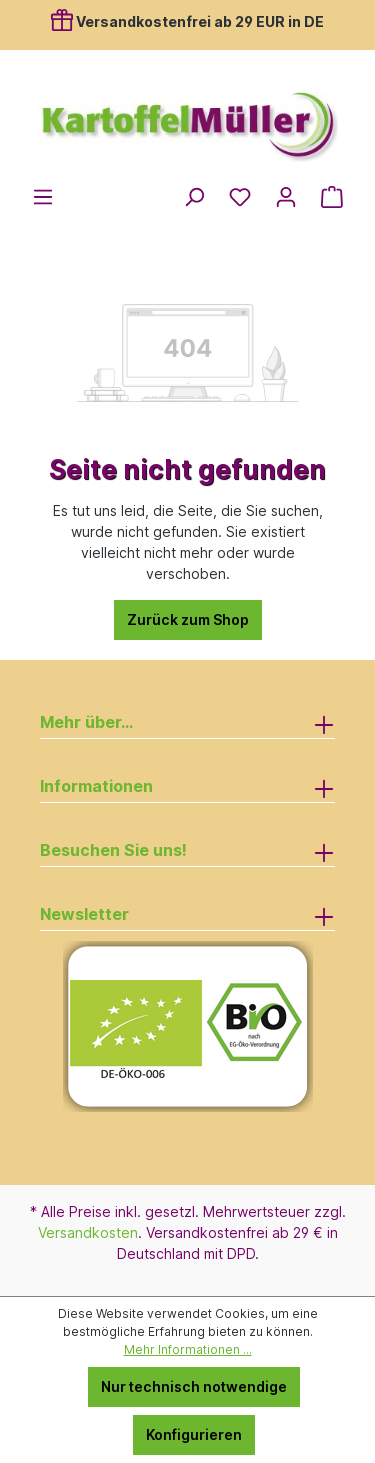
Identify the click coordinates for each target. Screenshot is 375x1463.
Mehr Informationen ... (188, 1349)
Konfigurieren (194, 1434)
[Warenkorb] (332, 197)
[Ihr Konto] (286, 197)
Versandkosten (88, 1232)
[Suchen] (194, 197)
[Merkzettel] (240, 197)
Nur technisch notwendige (194, 1386)
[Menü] (43, 197)
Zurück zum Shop (188, 619)
